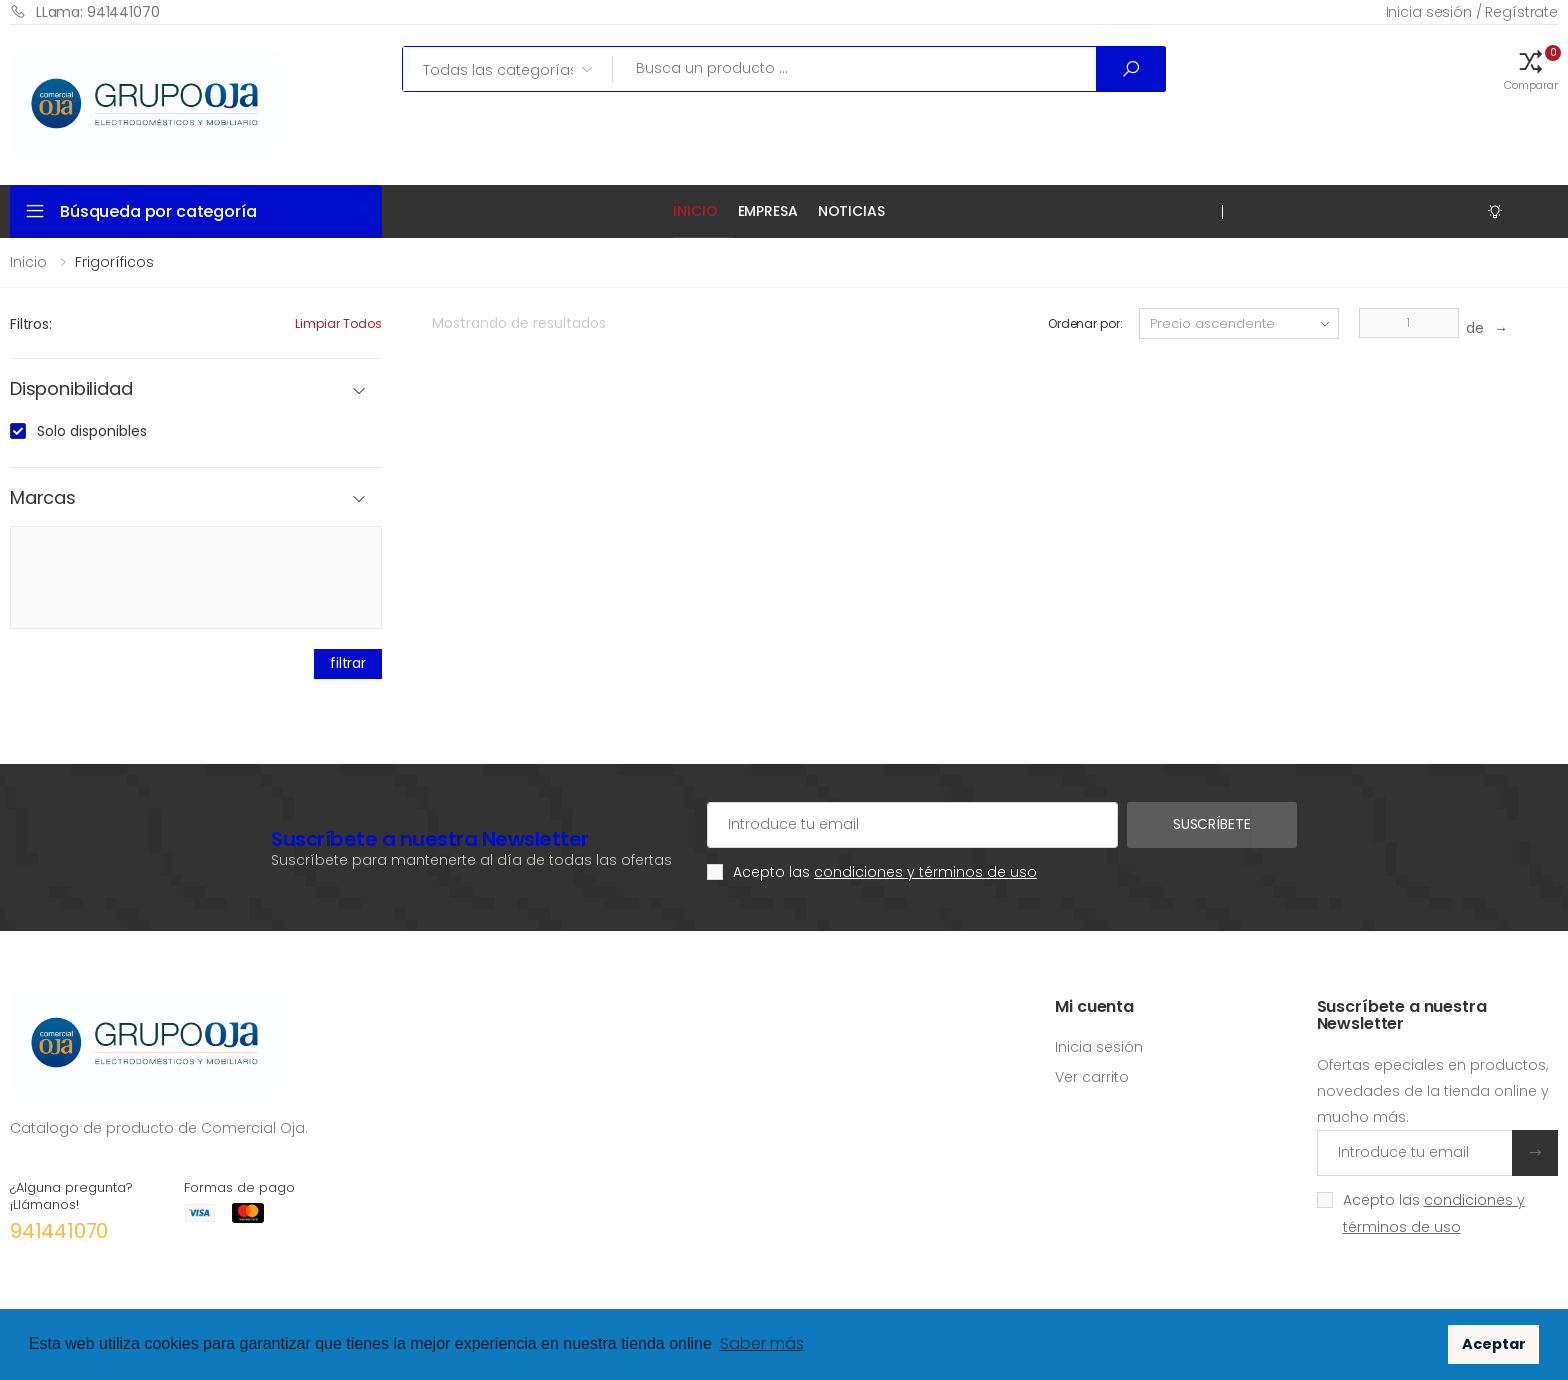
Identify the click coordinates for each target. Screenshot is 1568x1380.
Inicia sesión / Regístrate (1472, 12)
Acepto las (885, 872)
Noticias (851, 211)
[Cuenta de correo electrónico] (912, 825)
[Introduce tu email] (1415, 1153)
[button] (1531, 69)
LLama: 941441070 (85, 11)
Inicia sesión (1099, 1047)
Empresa (768, 211)
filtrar (348, 663)
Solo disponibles (92, 431)
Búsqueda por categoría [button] (158, 211)
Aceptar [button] (1494, 1344)
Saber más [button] (762, 1343)
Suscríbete (1212, 824)
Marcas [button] (43, 498)
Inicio (695, 211)
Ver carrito (1092, 1077)
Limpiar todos (338, 323)
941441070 (59, 1231)
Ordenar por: (1085, 323)
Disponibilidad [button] (71, 389)
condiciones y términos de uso (925, 872)
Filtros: (31, 324)
